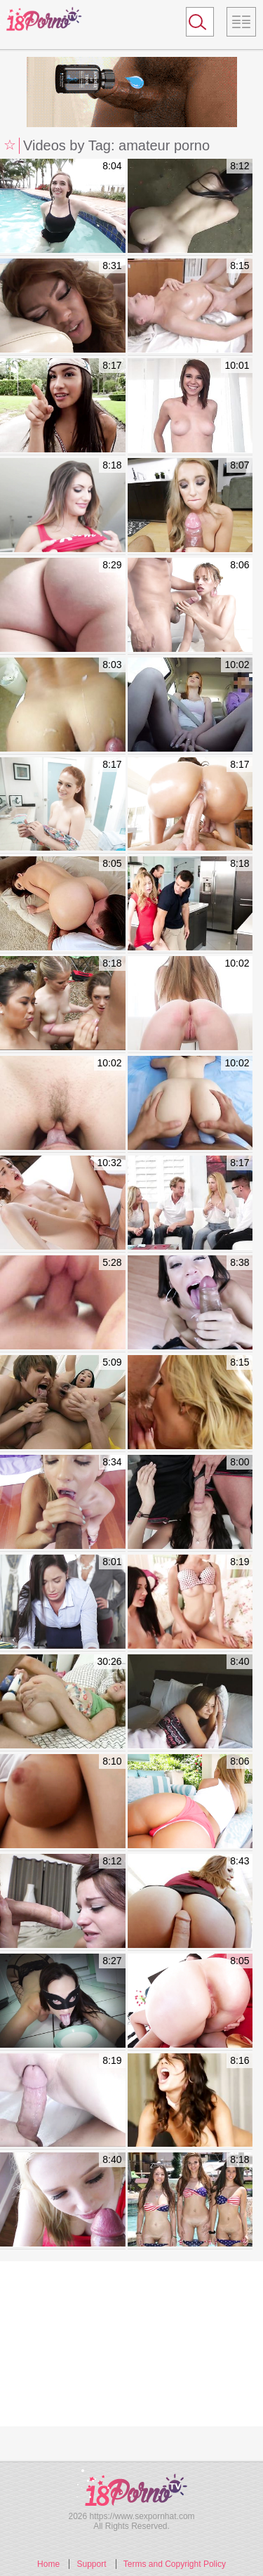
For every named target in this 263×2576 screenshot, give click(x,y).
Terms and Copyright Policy (174, 2564)
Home (48, 2564)
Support (91, 2564)
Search (193, 24)
